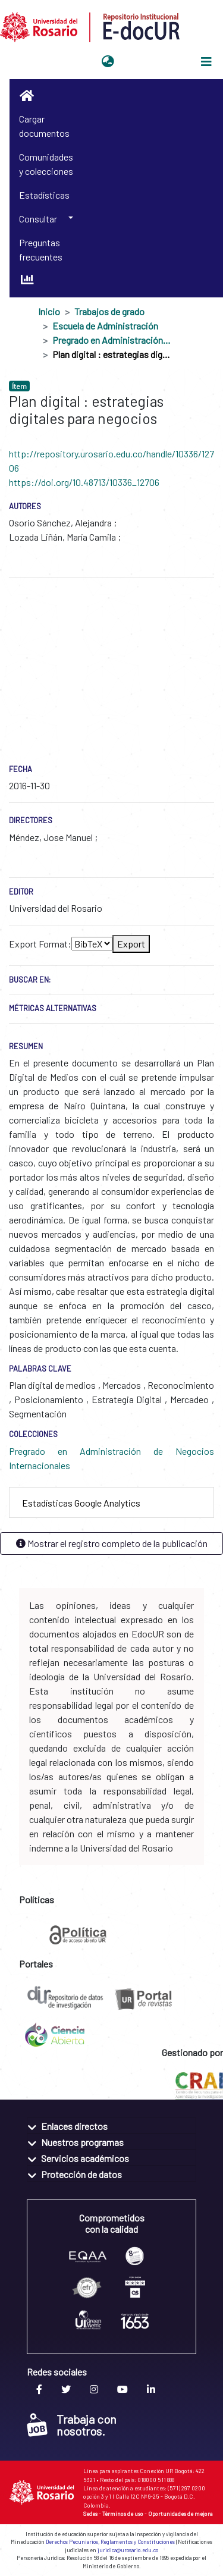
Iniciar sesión (148, 61)
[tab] (111, 1503)
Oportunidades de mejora (180, 2513)
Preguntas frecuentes (40, 249)
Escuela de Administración (105, 325)
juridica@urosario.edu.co (128, 2550)
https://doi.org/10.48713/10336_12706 (84, 482)
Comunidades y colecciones (46, 164)
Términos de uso (122, 2513)
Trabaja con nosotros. (72, 2425)
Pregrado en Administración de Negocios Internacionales (111, 340)
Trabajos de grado (109, 311)
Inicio (49, 311)
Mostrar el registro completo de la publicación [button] (112, 1543)
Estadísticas (44, 194)
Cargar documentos (44, 126)
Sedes (90, 2513)
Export (131, 943)
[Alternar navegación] (206, 62)
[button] (108, 62)
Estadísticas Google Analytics (81, 1502)
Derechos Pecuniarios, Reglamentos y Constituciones (110, 2542)
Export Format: (40, 943)
